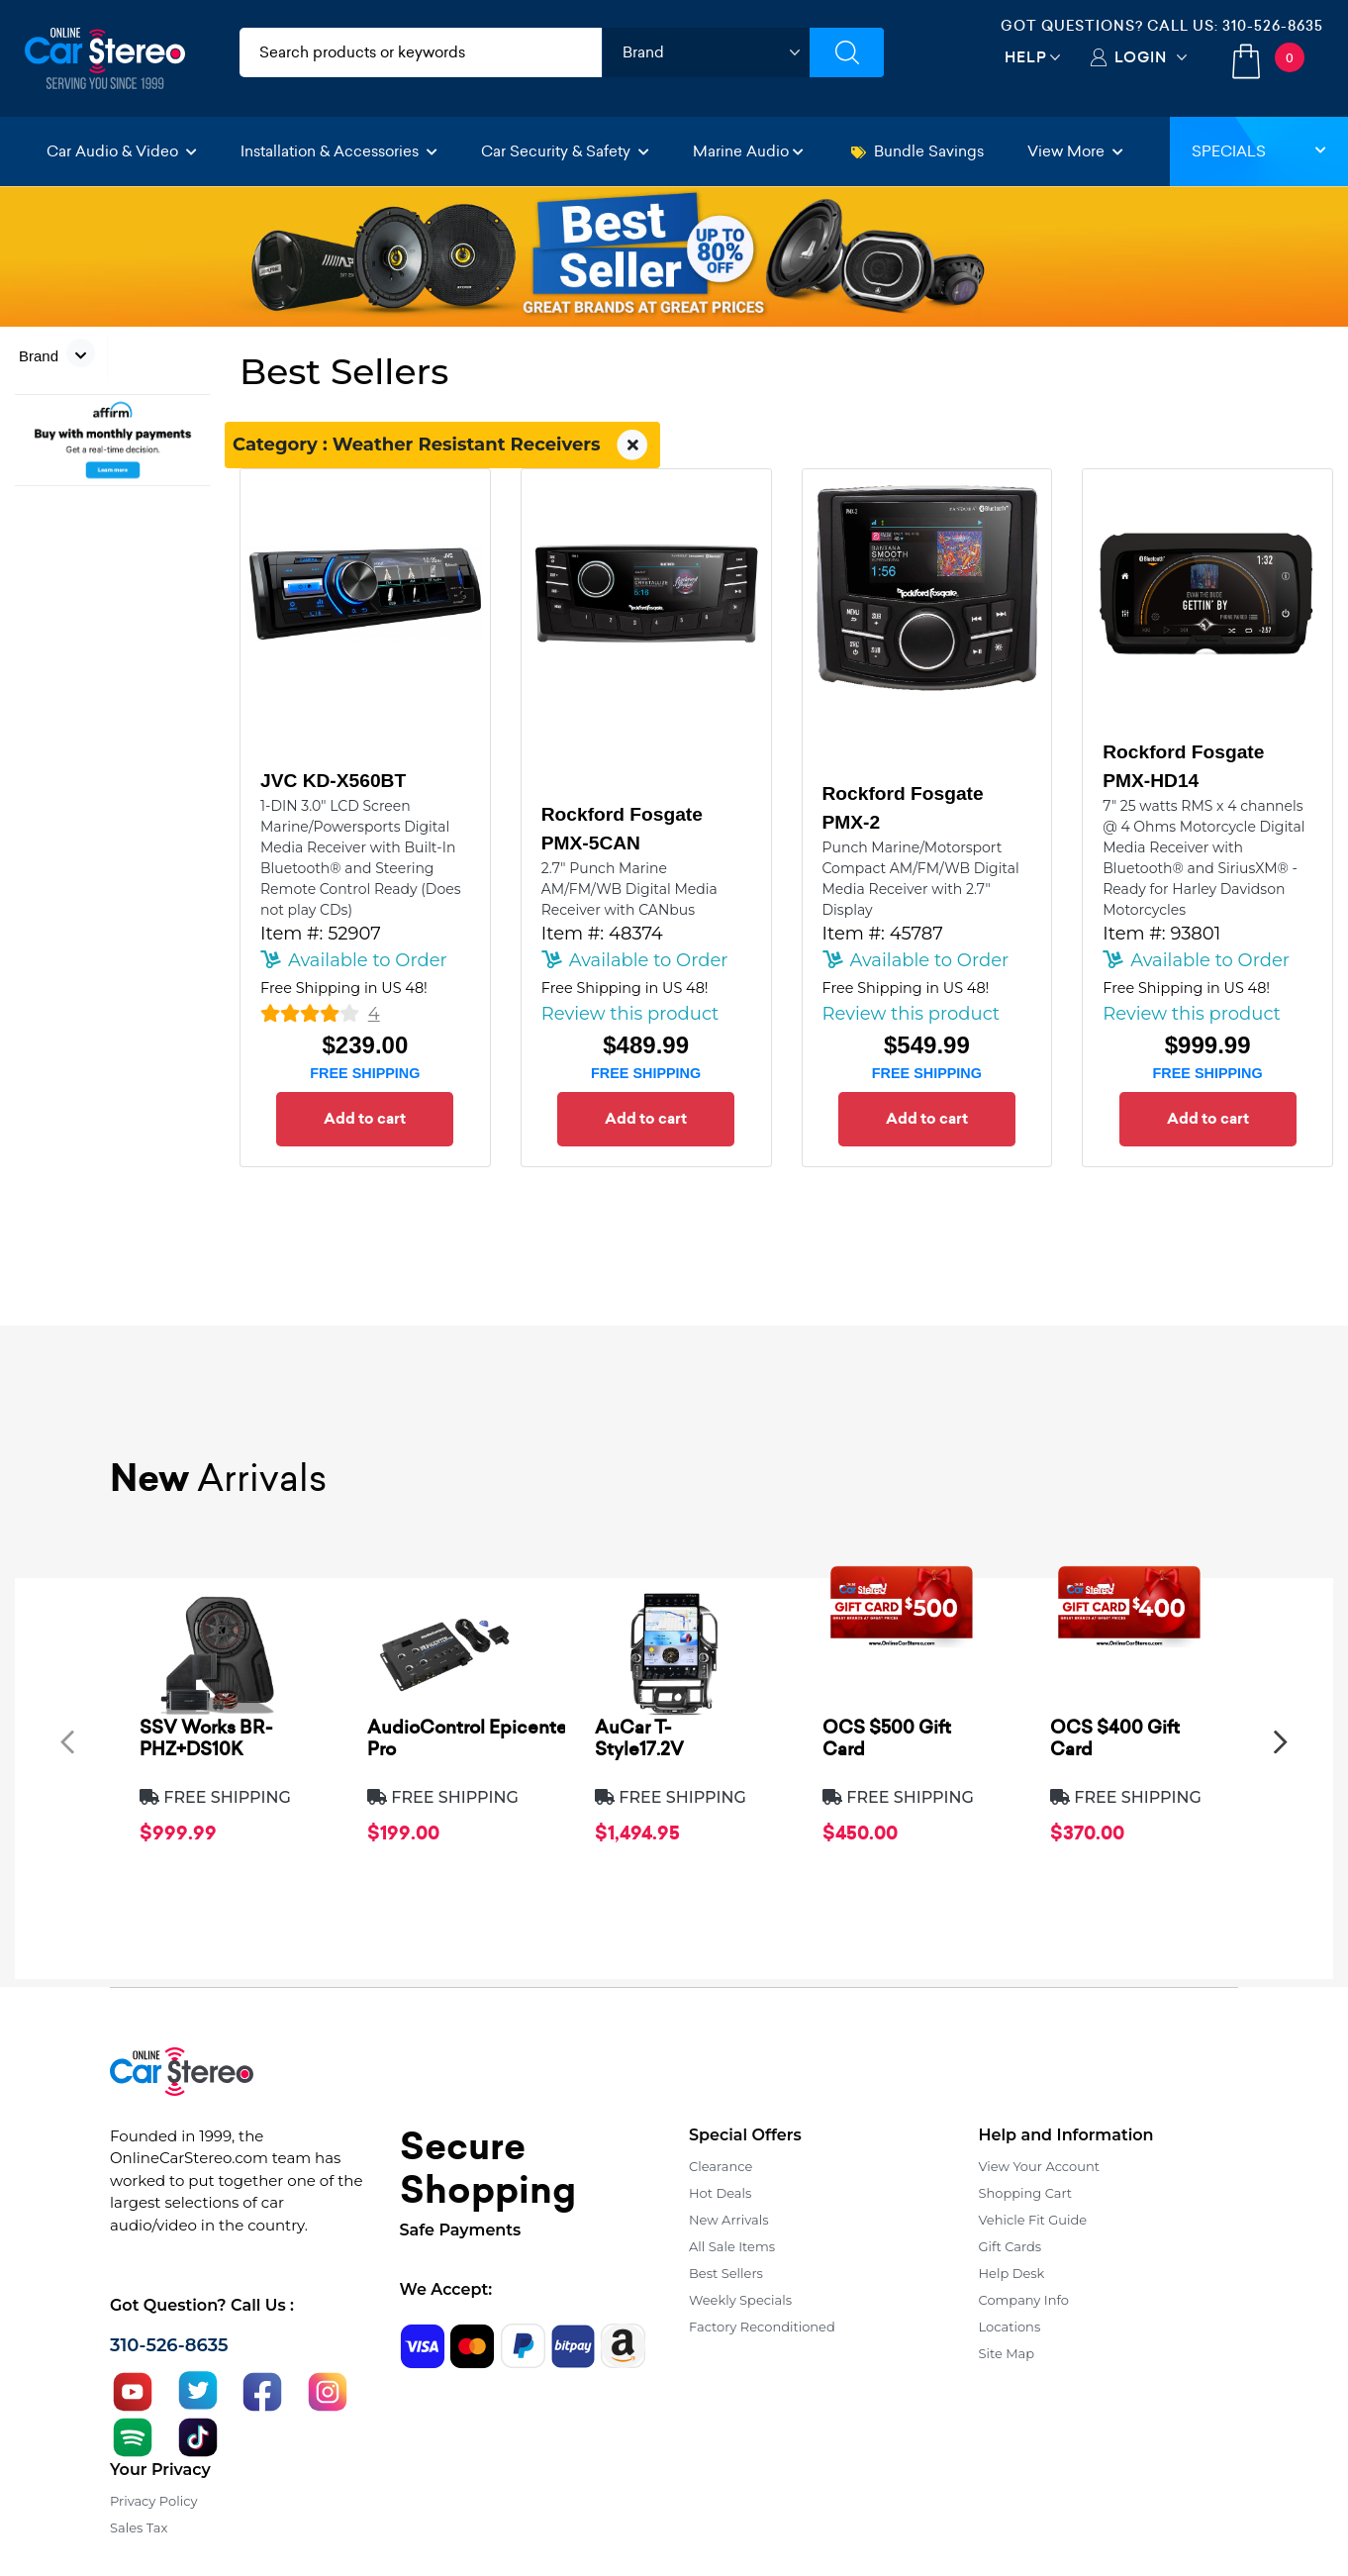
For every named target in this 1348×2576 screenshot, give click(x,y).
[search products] (421, 52)
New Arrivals (728, 2220)
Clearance (720, 2166)
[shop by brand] (706, 52)
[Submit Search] (847, 52)
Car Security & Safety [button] (565, 151)
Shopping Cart (1026, 2193)
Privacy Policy (153, 2501)
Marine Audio (748, 151)
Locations (1010, 2326)
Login (1140, 57)
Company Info (1024, 2300)
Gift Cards (1010, 2246)
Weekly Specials (740, 2300)
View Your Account (1040, 2166)
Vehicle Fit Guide (1033, 2220)
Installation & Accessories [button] (339, 151)
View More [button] (1075, 151)
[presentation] (67, 1742)
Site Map (1007, 2353)
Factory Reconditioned (762, 2326)
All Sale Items (732, 2246)
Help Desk (1012, 2273)
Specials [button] (1259, 151)
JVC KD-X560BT (333, 780)
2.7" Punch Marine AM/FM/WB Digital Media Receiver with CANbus (629, 889)
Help (1026, 57)
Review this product (630, 1014)
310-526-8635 (1272, 26)
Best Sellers (726, 2273)
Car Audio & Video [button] (122, 151)
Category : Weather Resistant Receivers (442, 445)
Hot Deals (720, 2193)
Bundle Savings (917, 151)
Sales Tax (138, 2527)
